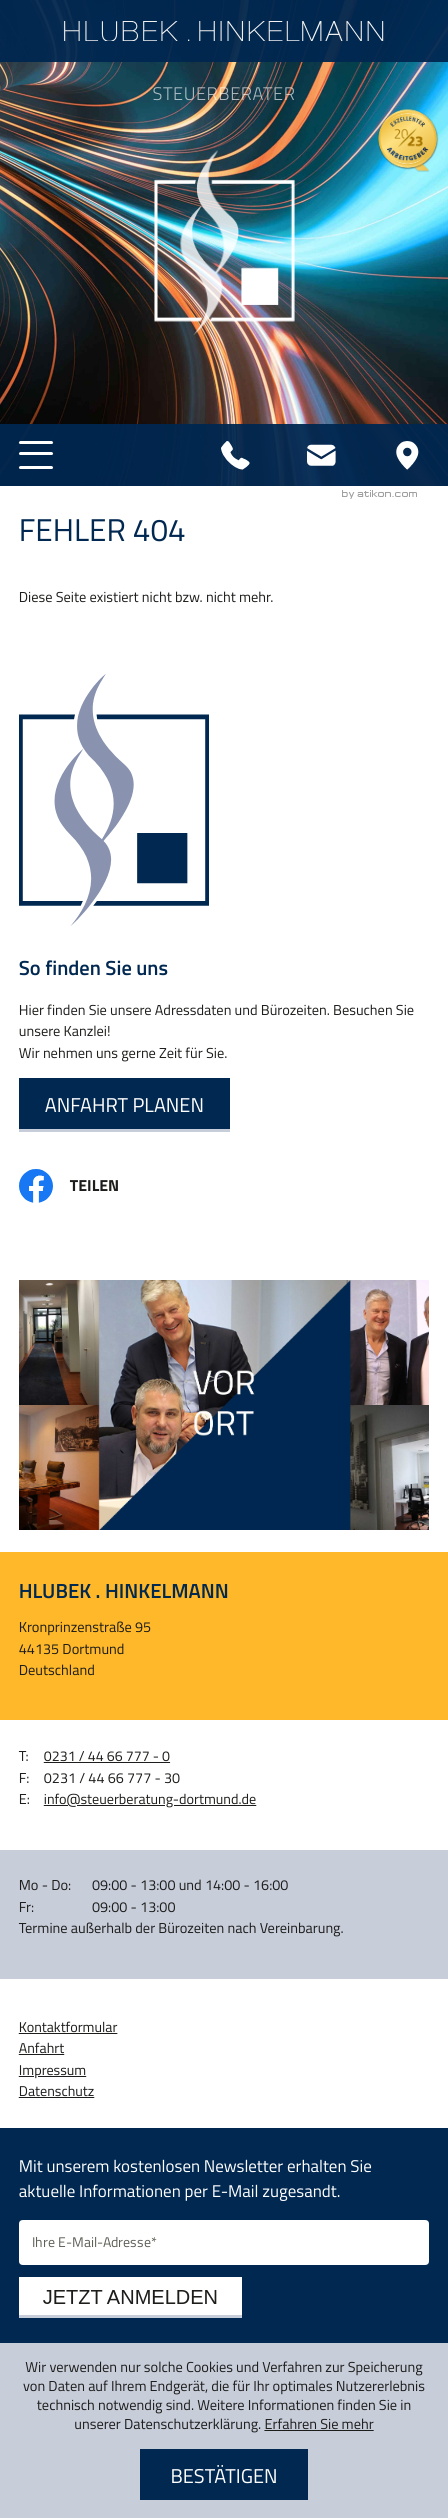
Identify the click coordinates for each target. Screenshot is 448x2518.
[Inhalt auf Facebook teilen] (85, 1186)
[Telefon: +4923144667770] (236, 455)
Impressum (52, 2070)
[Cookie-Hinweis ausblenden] (224, 2476)
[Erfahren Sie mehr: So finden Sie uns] (124, 1105)
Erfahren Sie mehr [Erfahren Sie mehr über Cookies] (318, 2424)
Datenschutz (56, 2091)
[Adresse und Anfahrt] (407, 455)
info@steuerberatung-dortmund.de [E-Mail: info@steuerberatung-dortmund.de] (150, 1799)
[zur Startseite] (223, 31)
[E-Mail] (224, 2242)
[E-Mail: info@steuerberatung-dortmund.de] (321, 455)
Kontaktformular (68, 2027)
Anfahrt (41, 2048)
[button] (36, 455)
